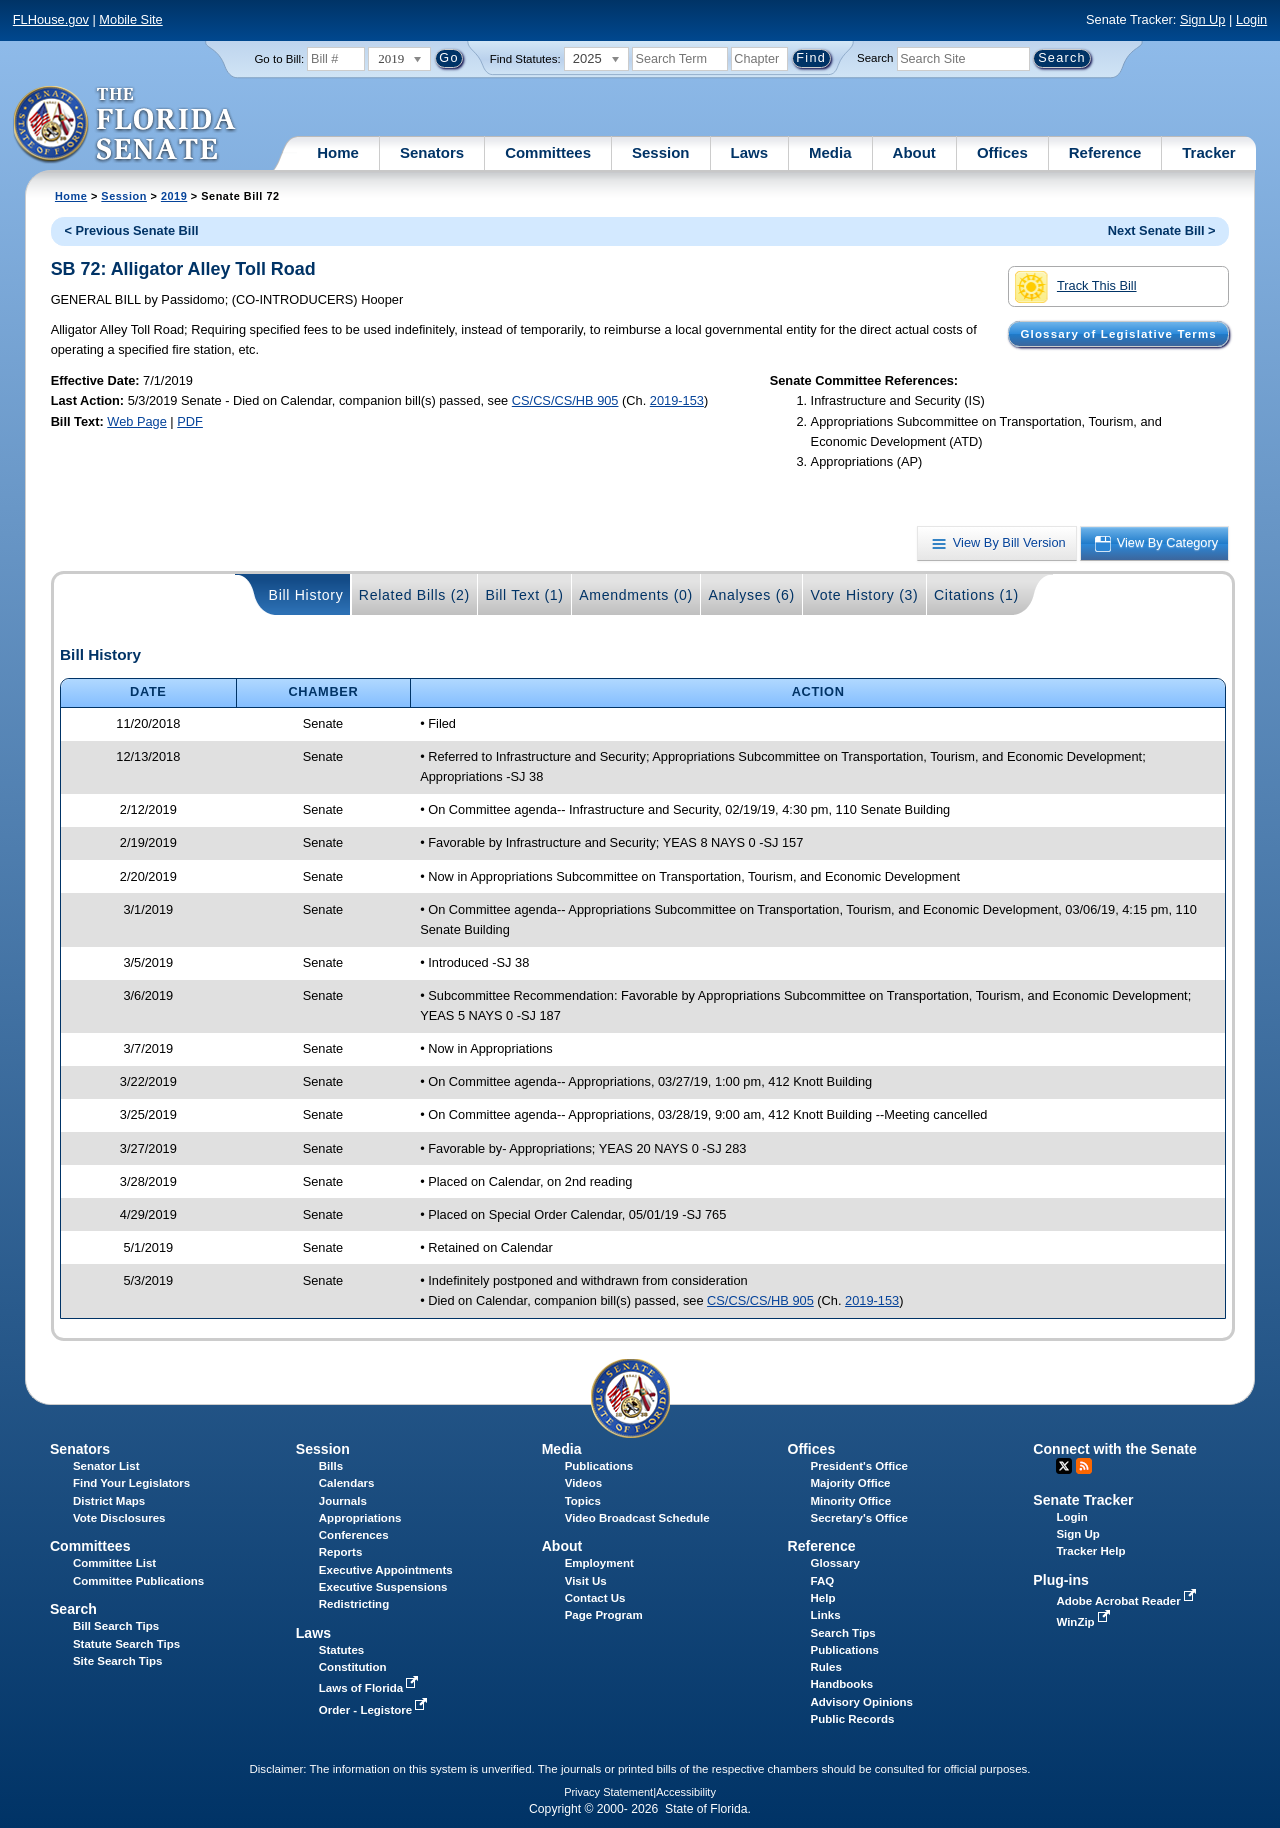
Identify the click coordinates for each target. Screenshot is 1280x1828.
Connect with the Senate (1114, 1449)
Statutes (341, 1650)
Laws (750, 152)
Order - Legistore (375, 1710)
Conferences (354, 1535)
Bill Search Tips (116, 1626)
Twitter (1064, 1466)
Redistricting (354, 1604)
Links (826, 1615)
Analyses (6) (751, 595)
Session (661, 152)
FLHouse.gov (51, 19)
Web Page (137, 421)
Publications (599, 1466)
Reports (341, 1552)
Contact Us (595, 1598)
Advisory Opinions (862, 1702)
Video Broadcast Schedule (637, 1518)
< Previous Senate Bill (131, 230)
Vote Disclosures (119, 1518)
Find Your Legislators (131, 1483)
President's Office (859, 1466)
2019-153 (677, 400)
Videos (584, 1483)
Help (823, 1598)
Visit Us (586, 1581)
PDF (190, 421)
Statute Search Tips (126, 1644)
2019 (174, 196)
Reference (1105, 152)
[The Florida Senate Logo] (125, 125)
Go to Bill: (279, 59)
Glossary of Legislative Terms (1118, 334)
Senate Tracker (1083, 1500)
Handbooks (842, 1684)
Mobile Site (130, 19)
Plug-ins (1061, 1580)
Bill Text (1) (524, 595)
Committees (548, 152)
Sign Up (1203, 19)
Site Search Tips (117, 1661)
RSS (1084, 1466)
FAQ (823, 1581)
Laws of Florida (371, 1688)
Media (830, 152)
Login (1251, 19)
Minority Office (851, 1501)
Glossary (835, 1563)
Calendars (347, 1483)
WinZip (1084, 1622)
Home (338, 152)
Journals (343, 1501)
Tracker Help (1090, 1551)
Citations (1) (976, 595)
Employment (599, 1563)
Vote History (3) (864, 595)
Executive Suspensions (383, 1587)
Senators (432, 152)
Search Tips (843, 1633)
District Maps (109, 1501)
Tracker (1208, 152)
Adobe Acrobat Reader (1128, 1601)
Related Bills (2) (414, 595)
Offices (1002, 152)
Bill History (306, 595)
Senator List (106, 1466)
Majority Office (851, 1483)
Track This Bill (1075, 287)
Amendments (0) (636, 595)
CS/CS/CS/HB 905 (565, 400)
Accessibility (686, 1792)
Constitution (353, 1667)
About (914, 152)
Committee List (114, 1563)
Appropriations (360, 1518)
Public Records (853, 1719)
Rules (826, 1667)
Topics (583, 1501)
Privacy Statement (608, 1792)
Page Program (604, 1615)
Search (875, 58)
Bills (331, 1466)
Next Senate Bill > (1162, 230)
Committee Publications (138, 1581)
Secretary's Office (859, 1518)
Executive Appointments (386, 1570)
